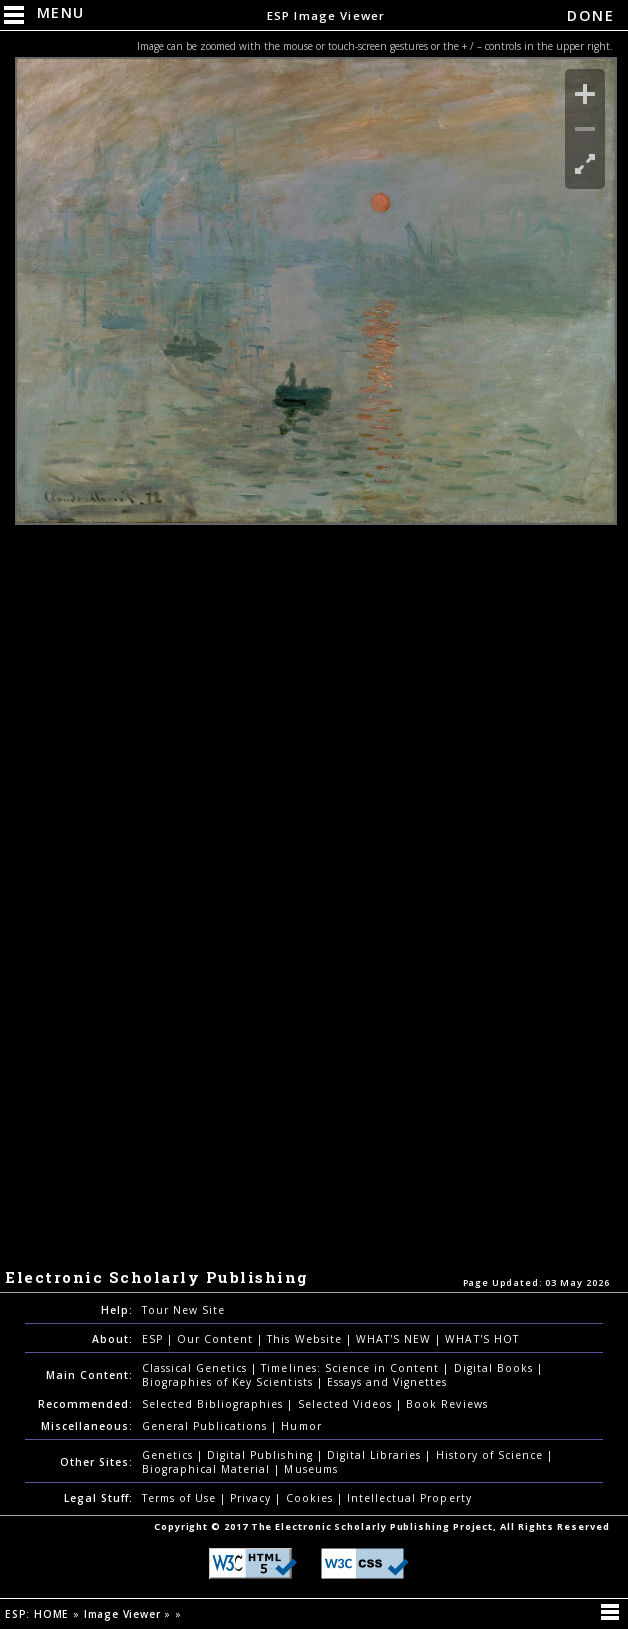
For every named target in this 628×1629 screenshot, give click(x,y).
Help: (117, 1310)
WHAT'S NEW (395, 1339)
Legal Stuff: (98, 1498)
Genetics (169, 1455)
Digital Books (496, 1368)
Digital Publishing (262, 1455)
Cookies (311, 1498)
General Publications (207, 1426)
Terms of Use (181, 1498)
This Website (306, 1339)
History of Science (492, 1455)
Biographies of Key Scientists (229, 1382)
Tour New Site (183, 1310)
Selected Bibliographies (215, 1404)
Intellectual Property (409, 1498)
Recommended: (85, 1404)
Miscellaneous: (87, 1426)
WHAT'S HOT (481, 1339)
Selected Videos (347, 1404)
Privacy (252, 1498)
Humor (301, 1426)
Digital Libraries (376, 1455)
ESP (154, 1339)
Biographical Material (208, 1469)
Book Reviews (446, 1404)
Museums (310, 1469)
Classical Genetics (197, 1368)
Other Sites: (96, 1462)
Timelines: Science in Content (352, 1368)
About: (112, 1339)
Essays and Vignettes (387, 1382)
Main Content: (89, 1375)
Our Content (217, 1339)
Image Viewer (124, 1614)
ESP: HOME (39, 1614)
